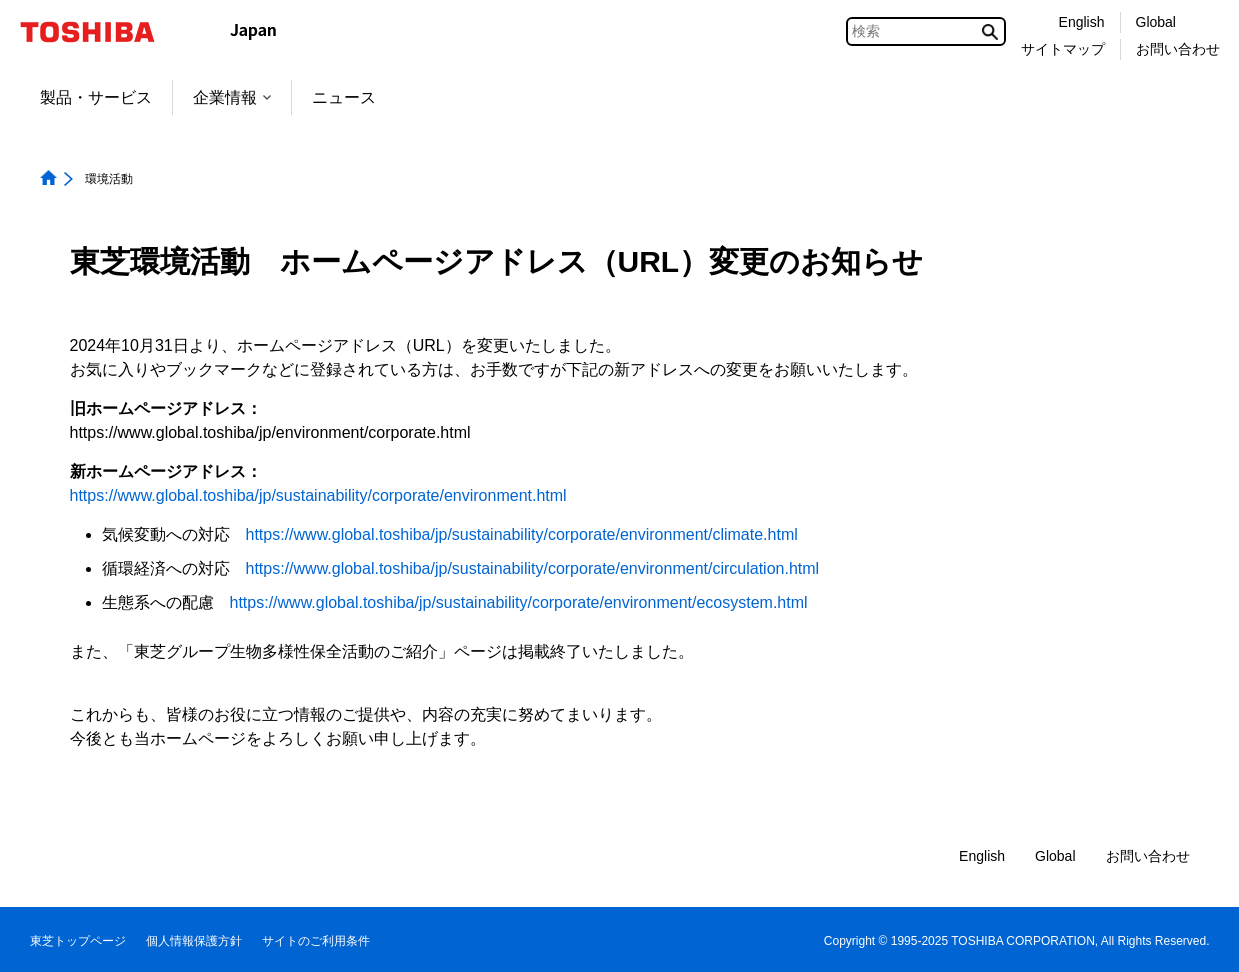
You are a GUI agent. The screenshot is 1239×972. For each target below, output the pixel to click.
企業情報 (232, 97)
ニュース (344, 97)
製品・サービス (96, 97)
